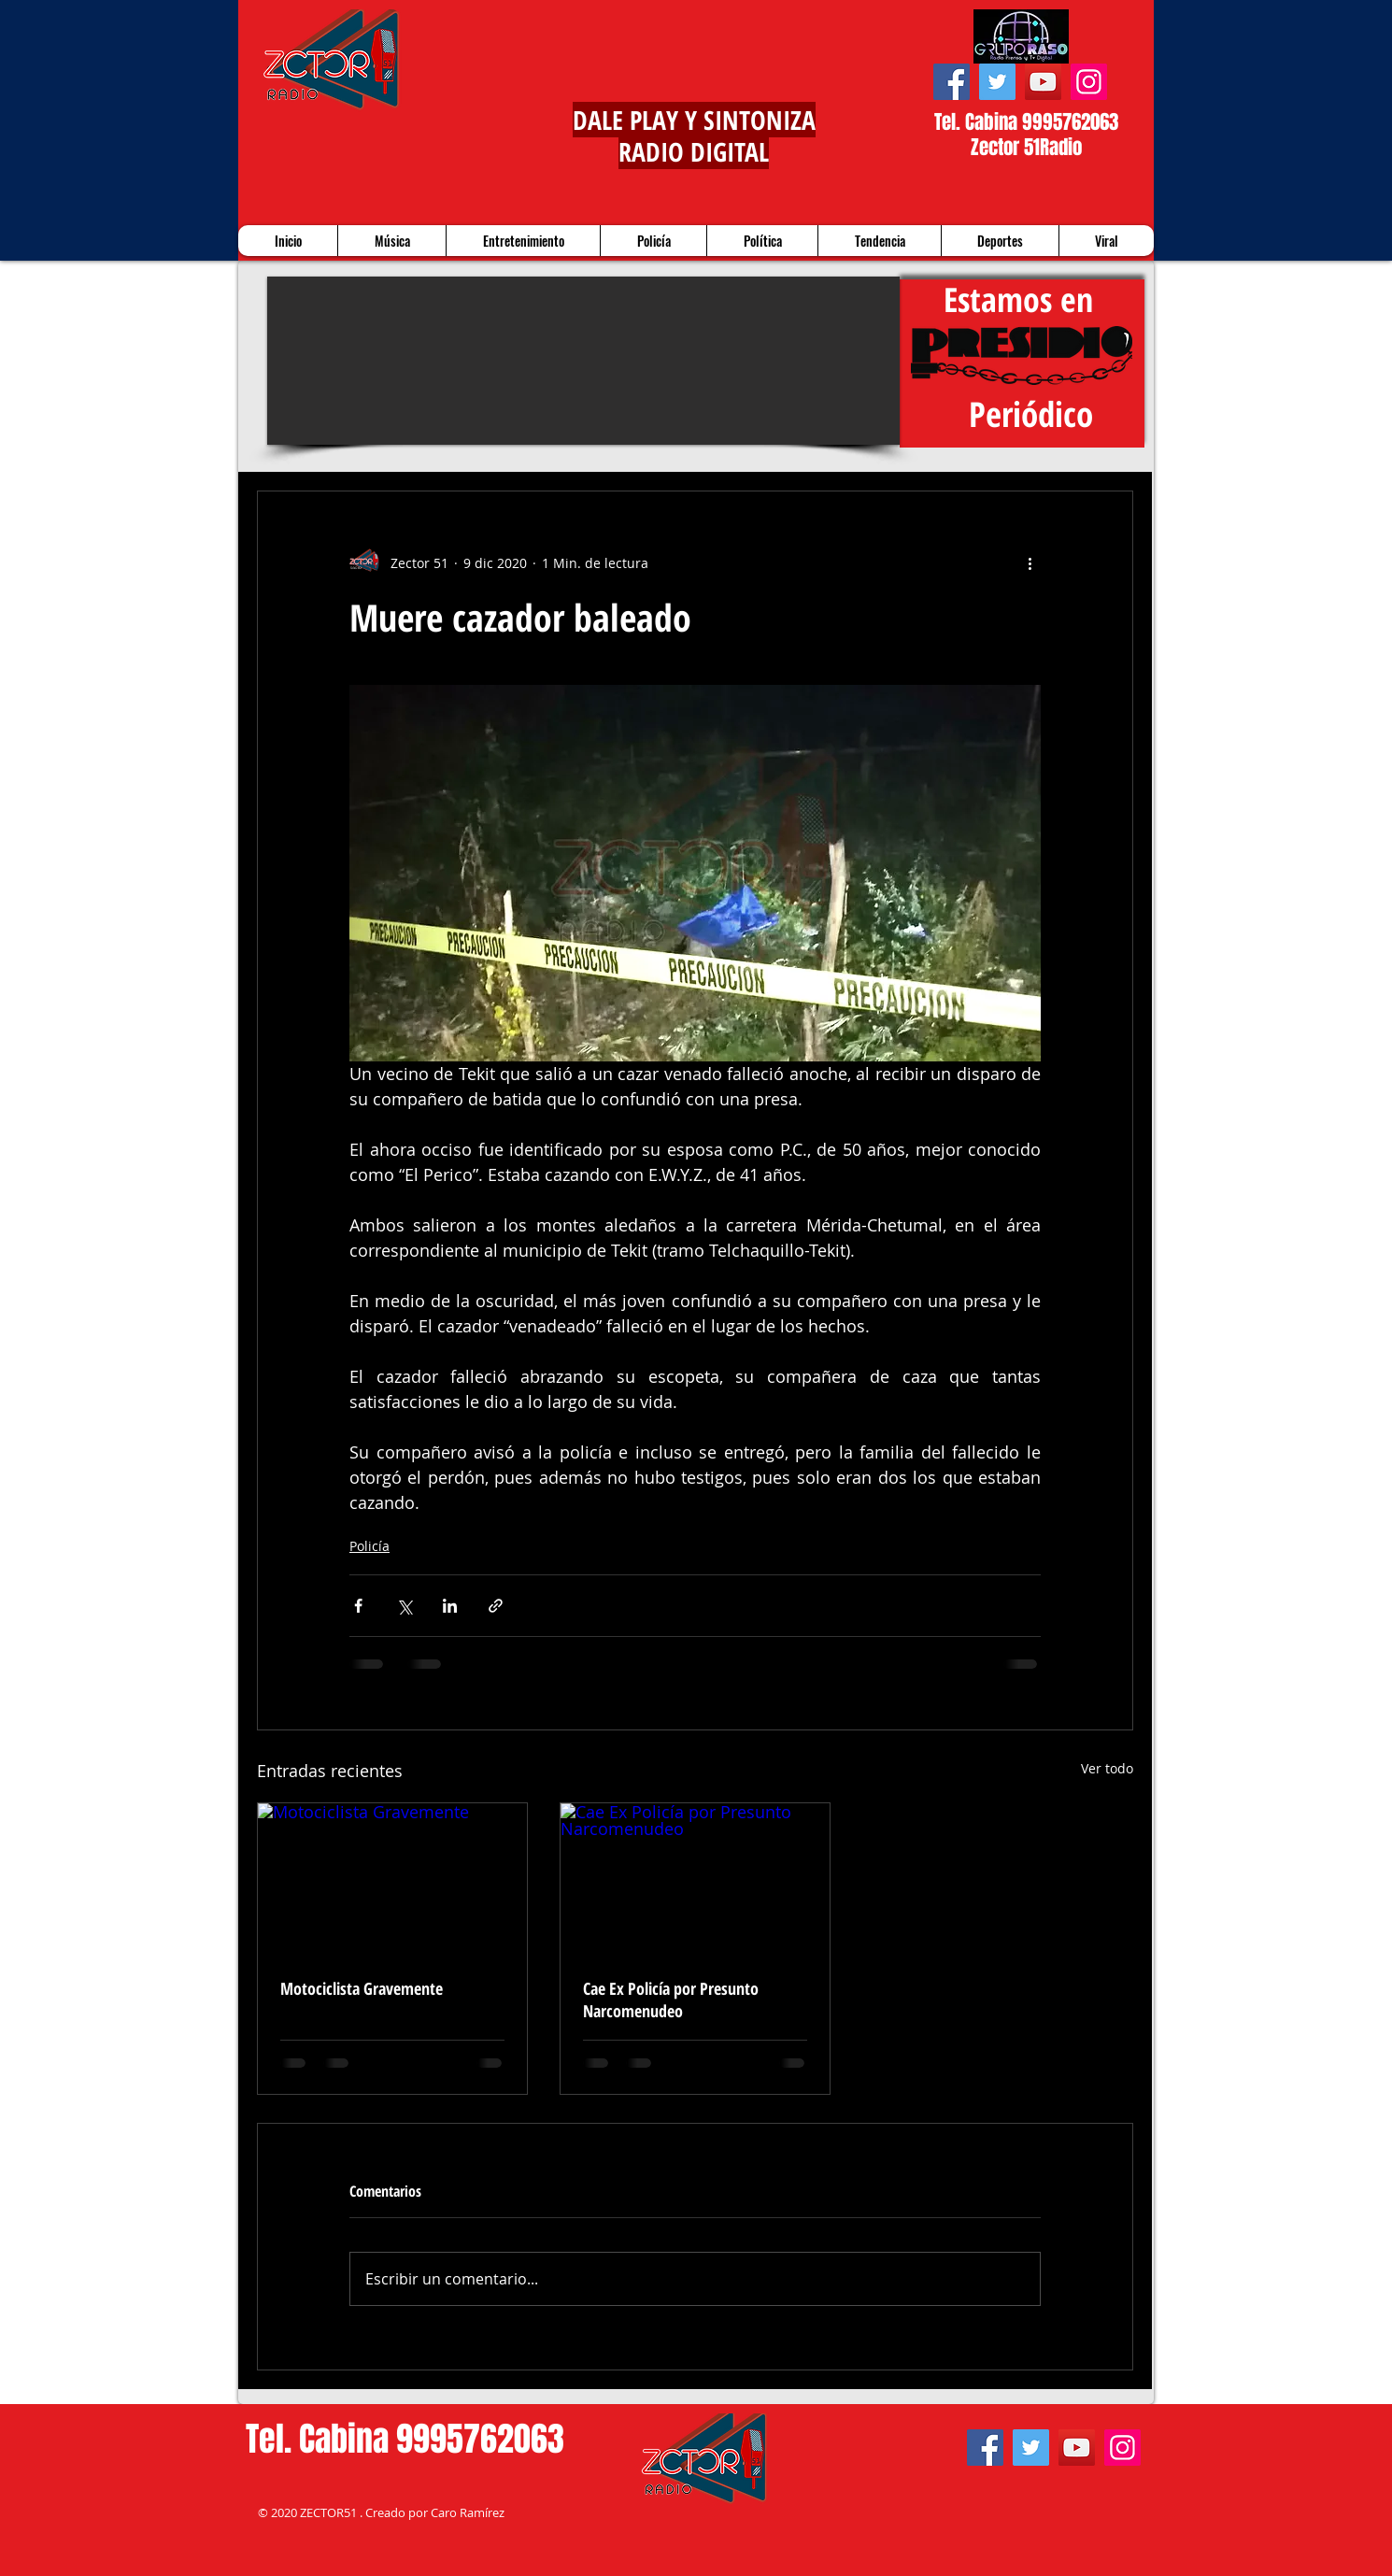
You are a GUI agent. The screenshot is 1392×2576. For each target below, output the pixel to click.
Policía (369, 1546)
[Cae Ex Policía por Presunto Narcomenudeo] (695, 1879)
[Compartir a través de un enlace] (495, 1606)
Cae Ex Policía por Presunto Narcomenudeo (671, 1999)
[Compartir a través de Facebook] (358, 1606)
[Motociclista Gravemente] (392, 1879)
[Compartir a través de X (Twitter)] (404, 1606)
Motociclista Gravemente (361, 1988)
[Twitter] (997, 82)
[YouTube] (1043, 82)
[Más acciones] (1029, 562)
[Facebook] (951, 82)
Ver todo (1107, 1768)
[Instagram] (1089, 82)
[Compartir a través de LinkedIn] (450, 1606)
